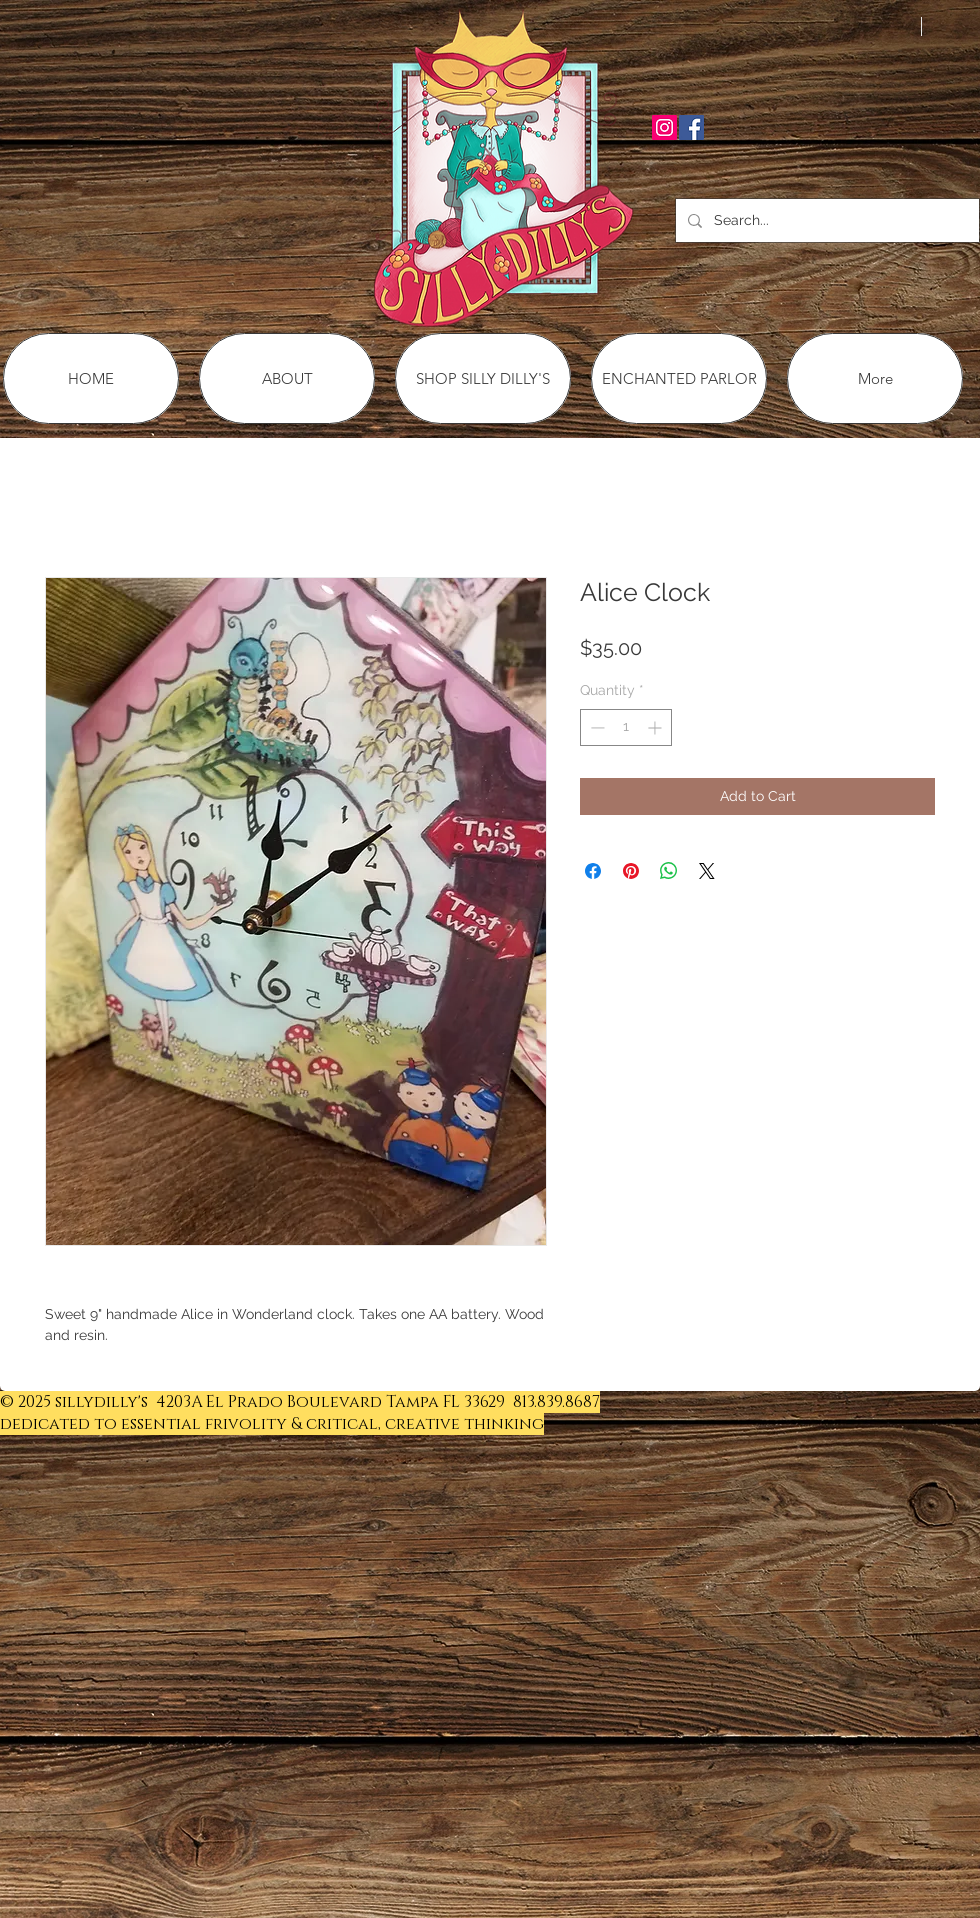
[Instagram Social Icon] (664, 127)
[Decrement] (595, 727)
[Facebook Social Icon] (691, 127)
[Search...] (825, 220)
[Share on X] (707, 871)
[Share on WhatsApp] (669, 871)
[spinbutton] (626, 727)
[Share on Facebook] (593, 871)
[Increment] (656, 727)
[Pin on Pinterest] (631, 871)
